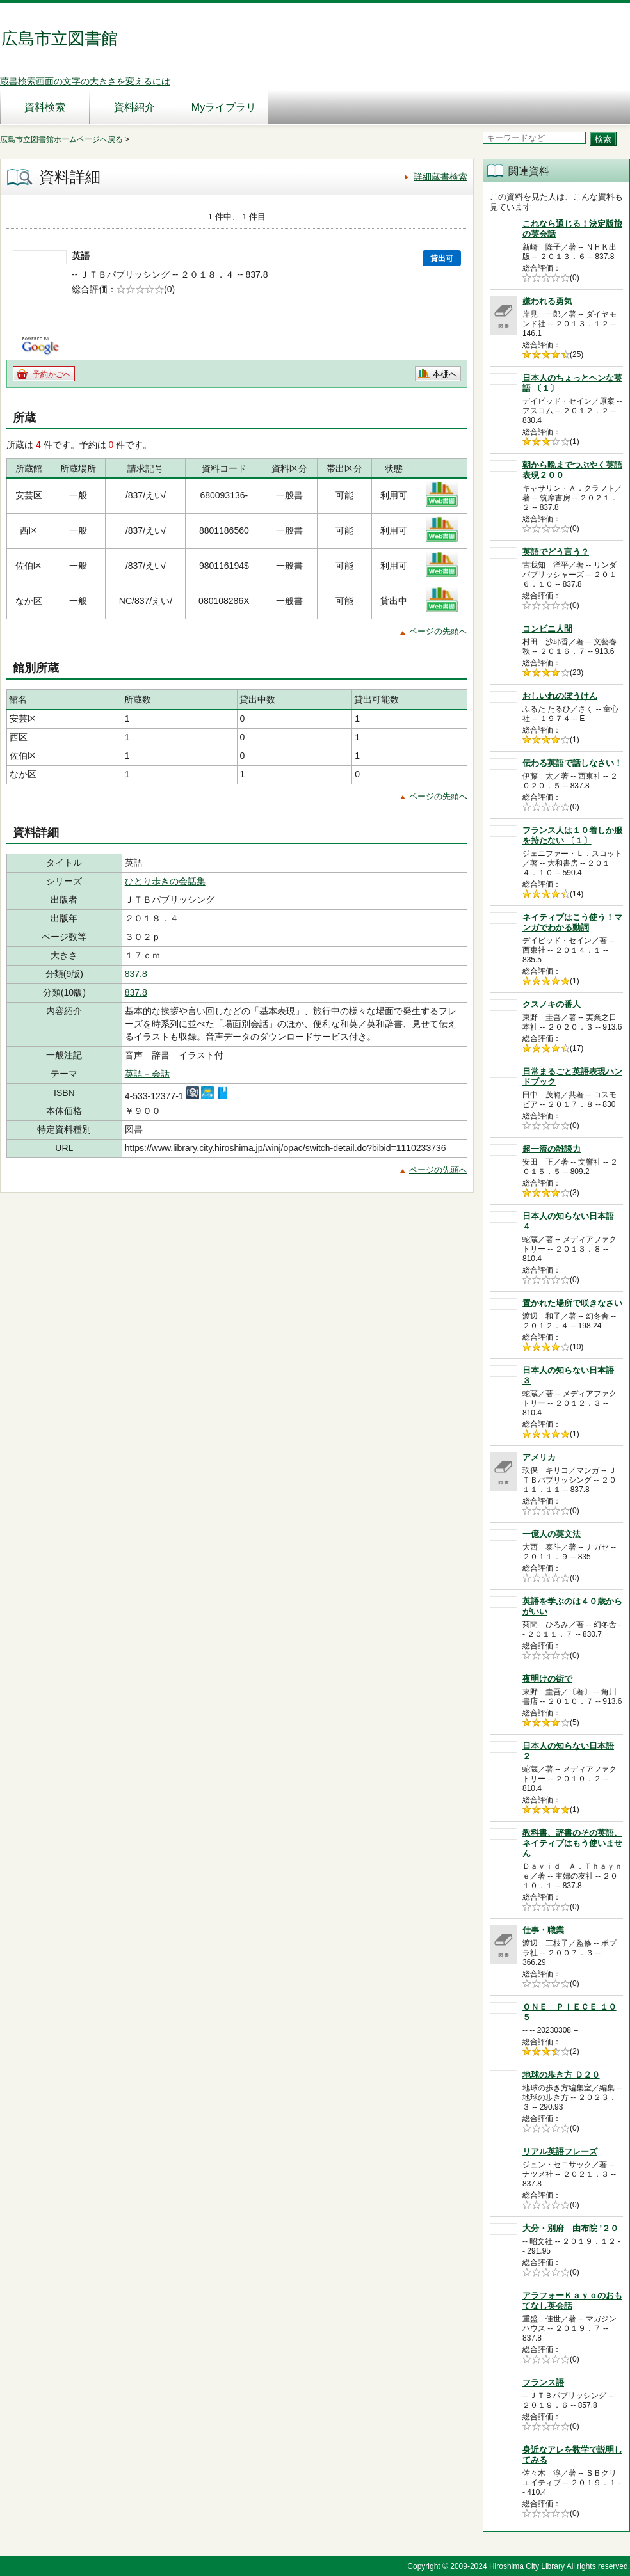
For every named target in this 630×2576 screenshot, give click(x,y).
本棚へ (444, 374)
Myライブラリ (223, 107)
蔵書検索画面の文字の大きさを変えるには (85, 81)
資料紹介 (134, 107)
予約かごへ (52, 374)
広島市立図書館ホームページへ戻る (61, 139)
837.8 (136, 974)
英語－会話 (147, 1074)
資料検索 (44, 107)
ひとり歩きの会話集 (165, 881)
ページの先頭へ (438, 631)
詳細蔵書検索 (440, 176)
